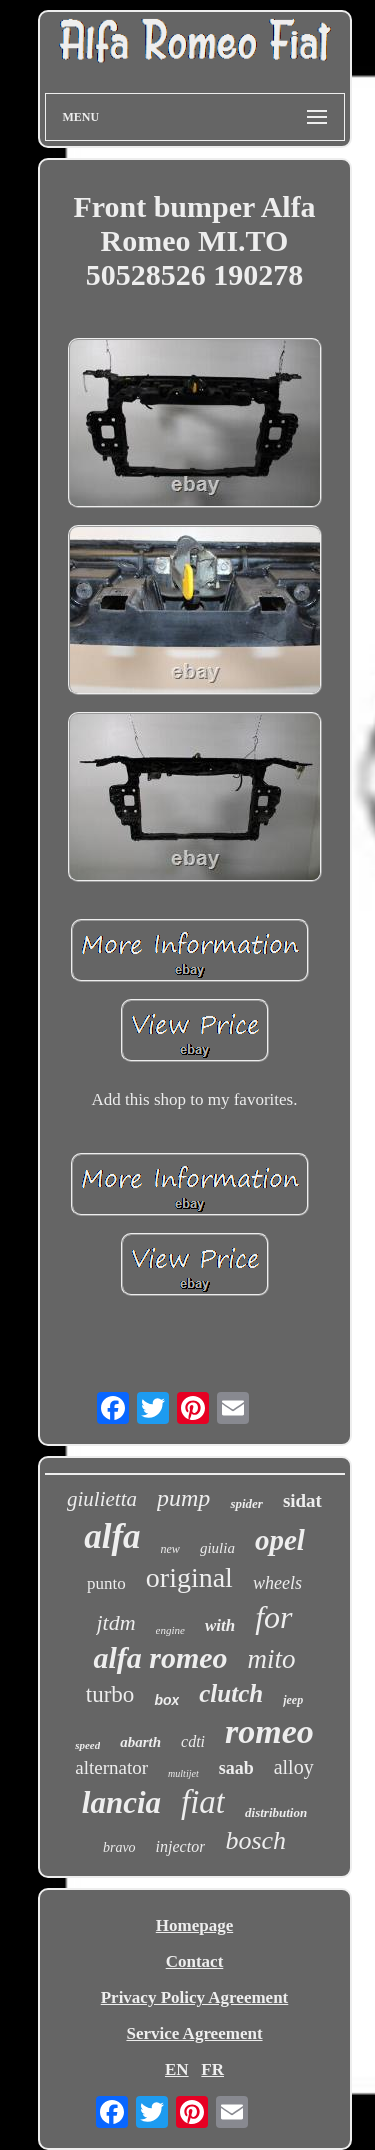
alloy (294, 1767)
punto (106, 1583)
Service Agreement (194, 2033)
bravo (119, 1847)
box (166, 1700)
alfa (112, 1536)
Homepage (194, 1925)
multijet (183, 1773)
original (189, 1577)
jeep (293, 1700)
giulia (217, 1548)
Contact (195, 1961)
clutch (231, 1693)
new (170, 1549)
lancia (121, 1802)
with (220, 1625)
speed (87, 1745)
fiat (203, 1802)
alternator (111, 1767)
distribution (276, 1812)
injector (181, 1846)
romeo (269, 1731)
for (273, 1617)
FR (212, 2069)
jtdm (115, 1622)
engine (170, 1630)
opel (280, 1540)
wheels (277, 1583)
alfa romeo (160, 1657)
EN (177, 2069)
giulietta (102, 1499)
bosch (255, 1840)
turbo (110, 1694)
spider (246, 1503)
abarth (140, 1742)
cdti (193, 1741)
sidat (302, 1500)
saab (236, 1768)
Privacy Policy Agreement (195, 1997)
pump (183, 1498)
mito (272, 1659)
